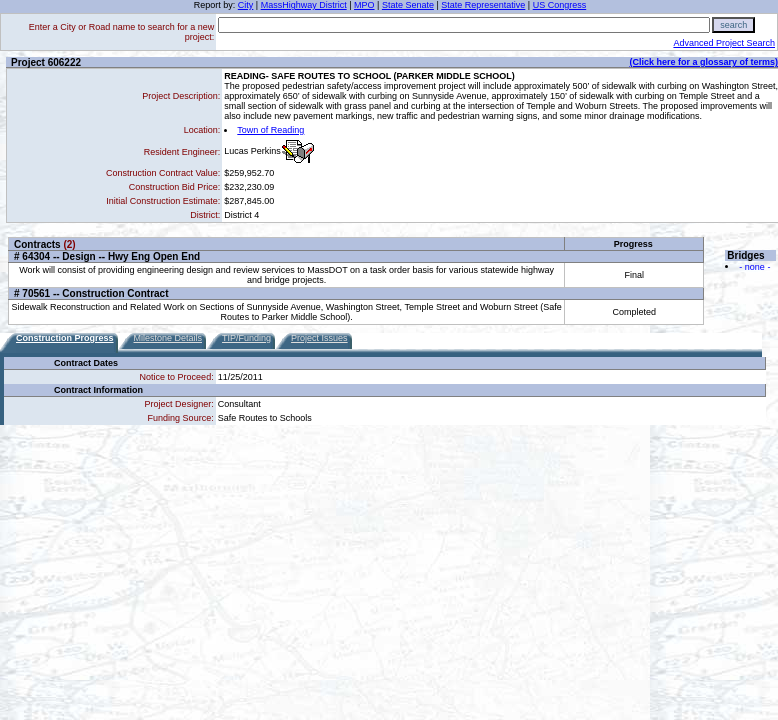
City (246, 5)
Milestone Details (168, 338)
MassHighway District (304, 5)
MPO (364, 5)
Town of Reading (270, 130)
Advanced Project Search (724, 43)
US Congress (560, 5)
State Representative (483, 5)
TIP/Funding (246, 338)
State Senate (408, 5)
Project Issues (319, 338)
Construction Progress (65, 338)
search (733, 25)
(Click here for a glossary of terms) (703, 62)
